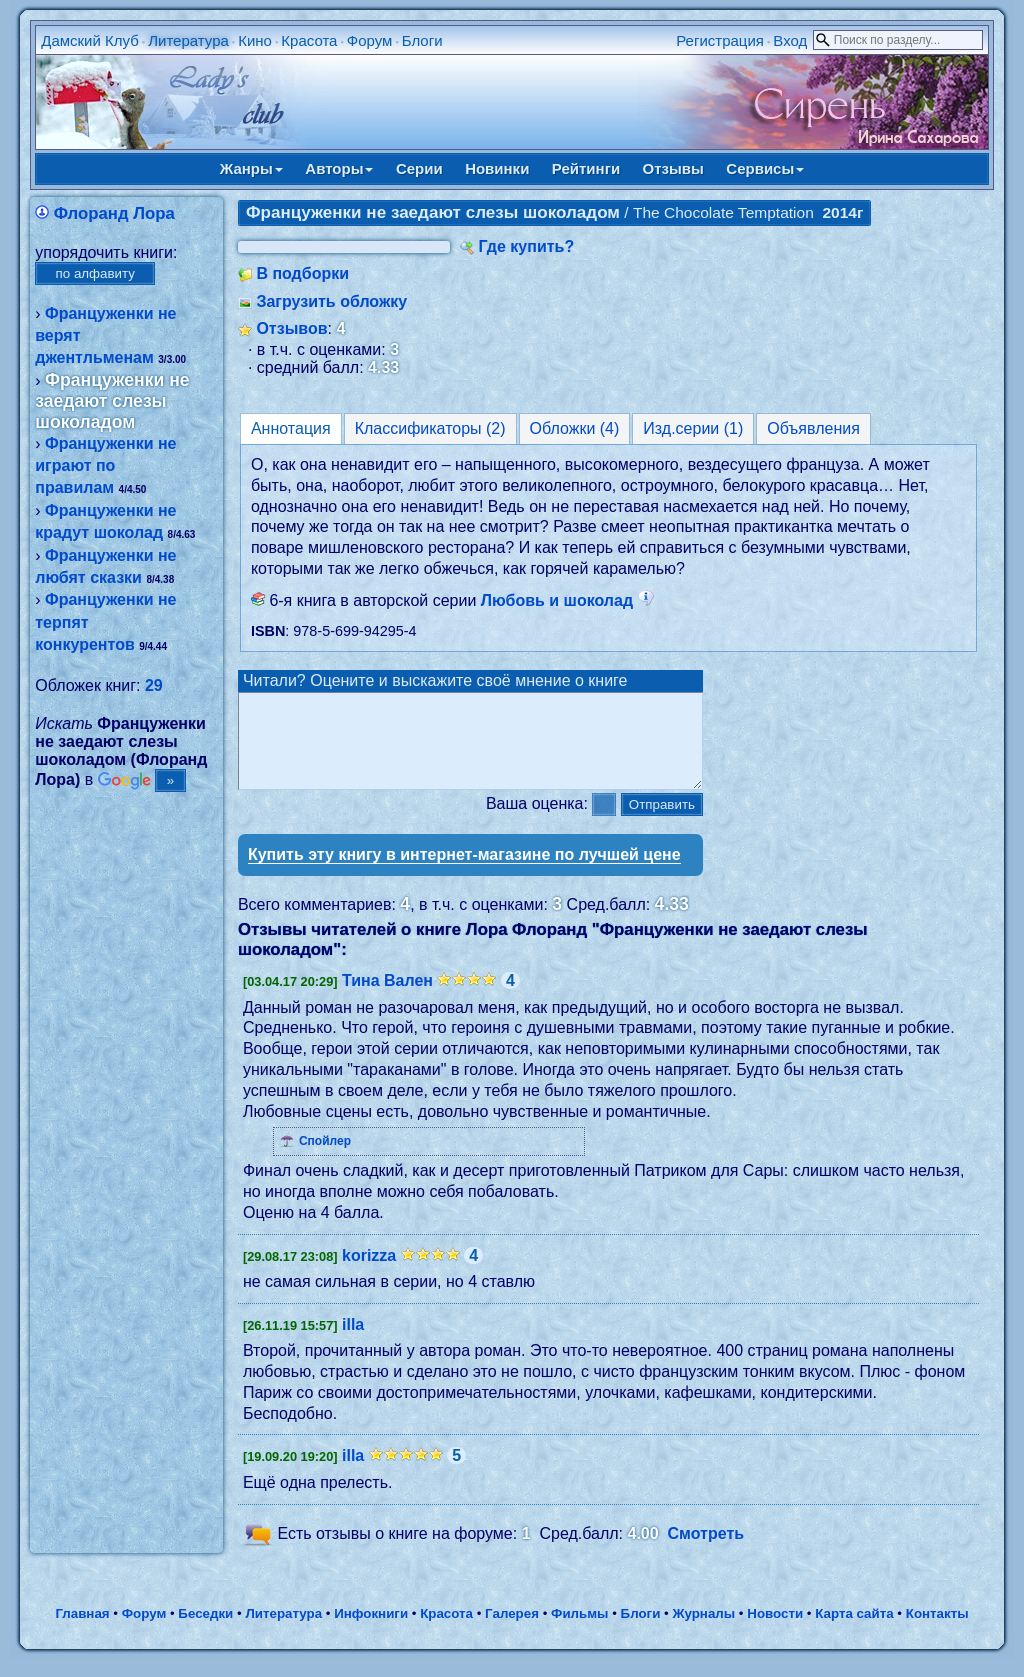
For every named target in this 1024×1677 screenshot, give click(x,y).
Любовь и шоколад (567, 600)
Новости (775, 1631)
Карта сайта (854, 1631)
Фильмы (579, 1631)
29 (154, 685)
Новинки (497, 168)
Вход (790, 40)
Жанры (251, 168)
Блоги (422, 40)
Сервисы (765, 168)
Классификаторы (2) (430, 428)
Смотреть (706, 1551)
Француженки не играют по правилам (105, 466)
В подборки (302, 273)
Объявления (813, 428)
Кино (255, 40)
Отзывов (291, 328)
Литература (188, 40)
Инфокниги (371, 1631)
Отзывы (673, 168)
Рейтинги (586, 168)
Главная (82, 1631)
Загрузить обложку (331, 301)
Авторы (339, 168)
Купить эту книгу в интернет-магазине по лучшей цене (464, 872)
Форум (370, 40)
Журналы (703, 1631)
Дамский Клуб (90, 40)
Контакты (937, 1631)
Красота (309, 40)
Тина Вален (387, 998)
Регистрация (720, 40)
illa (353, 1342)
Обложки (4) (575, 428)
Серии (419, 168)
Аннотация (291, 428)
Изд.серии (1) (693, 428)
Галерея (512, 1631)
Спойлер (325, 1159)
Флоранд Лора (114, 213)
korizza (369, 1273)
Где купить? (526, 246)
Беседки (205, 1631)
